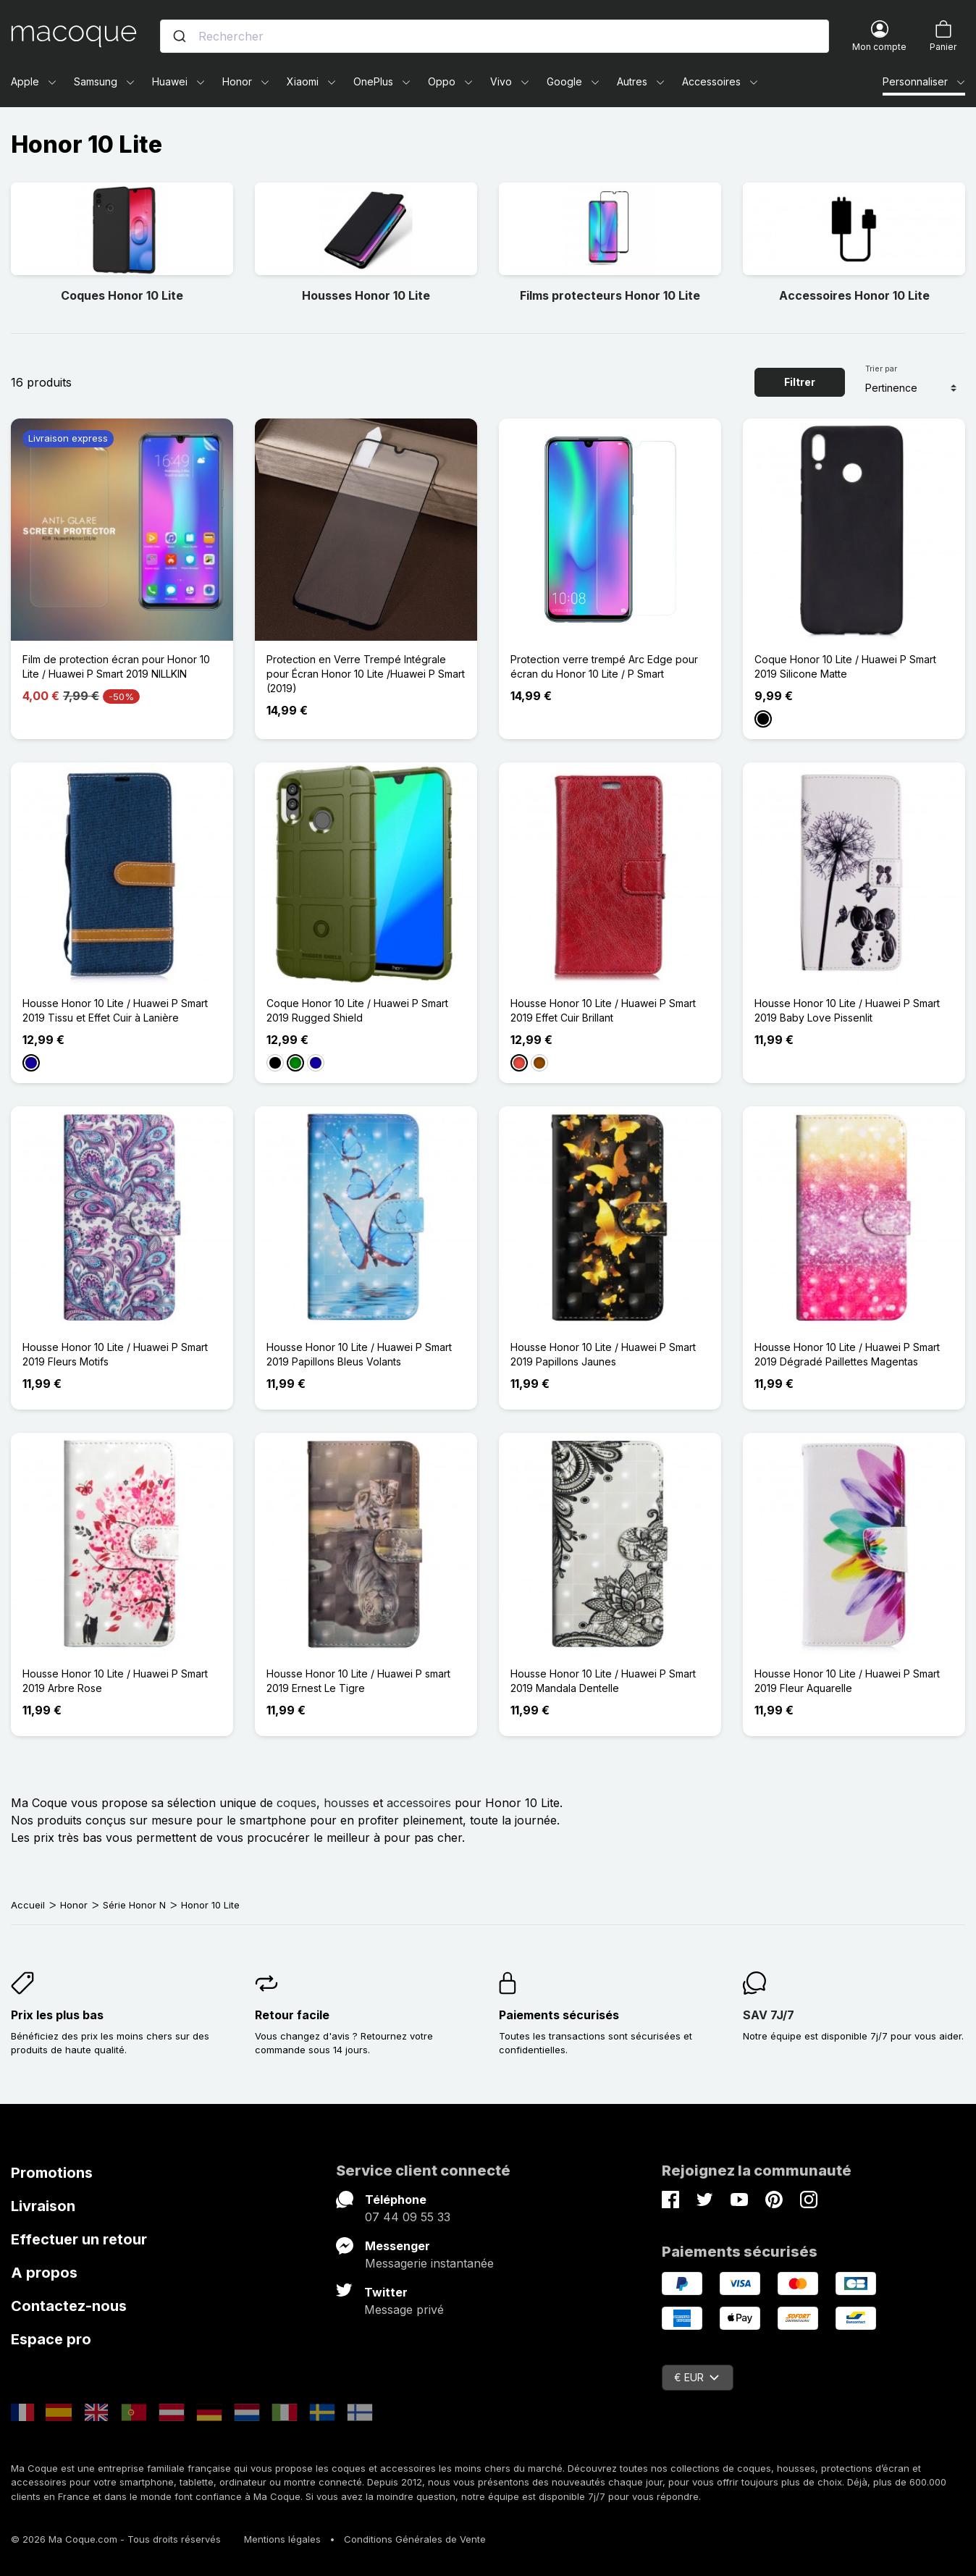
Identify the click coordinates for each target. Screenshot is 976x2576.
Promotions (52, 2172)
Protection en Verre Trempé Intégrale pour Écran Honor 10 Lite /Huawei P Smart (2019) (365, 673)
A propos (44, 2272)
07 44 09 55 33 (407, 2217)
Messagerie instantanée (429, 2263)
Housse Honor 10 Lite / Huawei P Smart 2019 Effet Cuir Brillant (603, 1010)
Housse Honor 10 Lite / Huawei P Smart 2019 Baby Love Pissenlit (847, 1010)
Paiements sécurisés (559, 2015)
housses (346, 1803)
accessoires (419, 1803)
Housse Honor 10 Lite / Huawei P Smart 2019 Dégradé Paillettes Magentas (847, 1354)
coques (296, 1803)
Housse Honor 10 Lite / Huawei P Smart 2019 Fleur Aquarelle (847, 1680)
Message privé (404, 2309)
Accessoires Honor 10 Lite (854, 295)
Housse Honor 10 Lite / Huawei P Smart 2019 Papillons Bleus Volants (359, 1354)
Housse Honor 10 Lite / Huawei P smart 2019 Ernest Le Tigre (358, 1680)
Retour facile (292, 2015)
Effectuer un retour (79, 2239)
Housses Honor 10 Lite (366, 295)
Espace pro (51, 2339)
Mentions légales (282, 2539)
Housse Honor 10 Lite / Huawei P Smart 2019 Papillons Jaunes (603, 1354)
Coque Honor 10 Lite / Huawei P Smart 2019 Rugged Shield (357, 1010)
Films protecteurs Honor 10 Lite (610, 295)
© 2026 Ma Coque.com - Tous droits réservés (116, 2539)
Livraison (43, 2206)
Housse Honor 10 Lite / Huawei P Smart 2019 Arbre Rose (115, 1680)
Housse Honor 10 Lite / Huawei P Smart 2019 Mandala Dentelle (603, 1680)
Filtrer (799, 382)
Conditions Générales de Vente (415, 2539)
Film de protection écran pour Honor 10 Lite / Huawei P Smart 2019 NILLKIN (116, 666)
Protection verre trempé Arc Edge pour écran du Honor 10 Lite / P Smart (604, 666)
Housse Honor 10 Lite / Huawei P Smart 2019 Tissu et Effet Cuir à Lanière (115, 1010)
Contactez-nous (69, 2306)
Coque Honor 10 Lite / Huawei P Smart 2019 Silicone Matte (845, 666)
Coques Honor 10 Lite (122, 295)
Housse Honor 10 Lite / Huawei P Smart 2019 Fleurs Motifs (115, 1354)
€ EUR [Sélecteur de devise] (696, 2377)
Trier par (881, 368)
